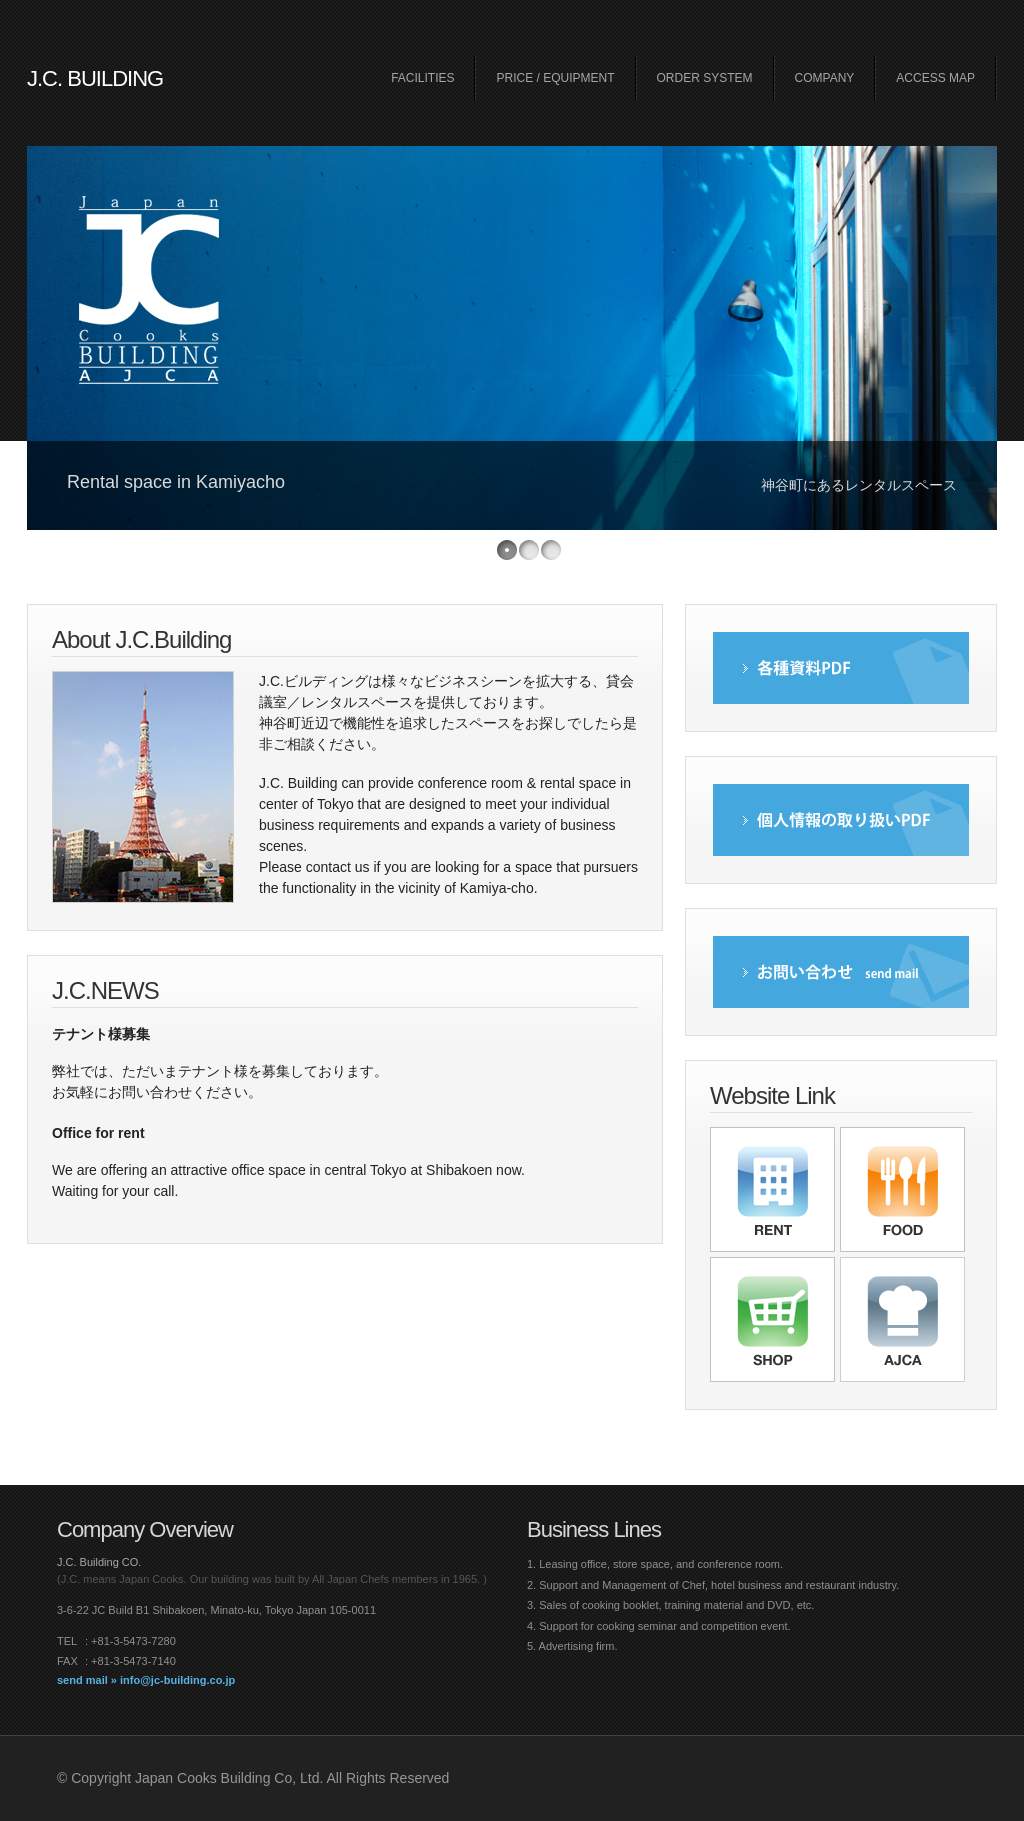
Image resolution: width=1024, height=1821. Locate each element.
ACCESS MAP (935, 78)
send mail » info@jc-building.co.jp (146, 1680)
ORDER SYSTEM (705, 78)
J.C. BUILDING (95, 78)
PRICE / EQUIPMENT (555, 78)
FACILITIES (422, 78)
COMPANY (825, 78)
